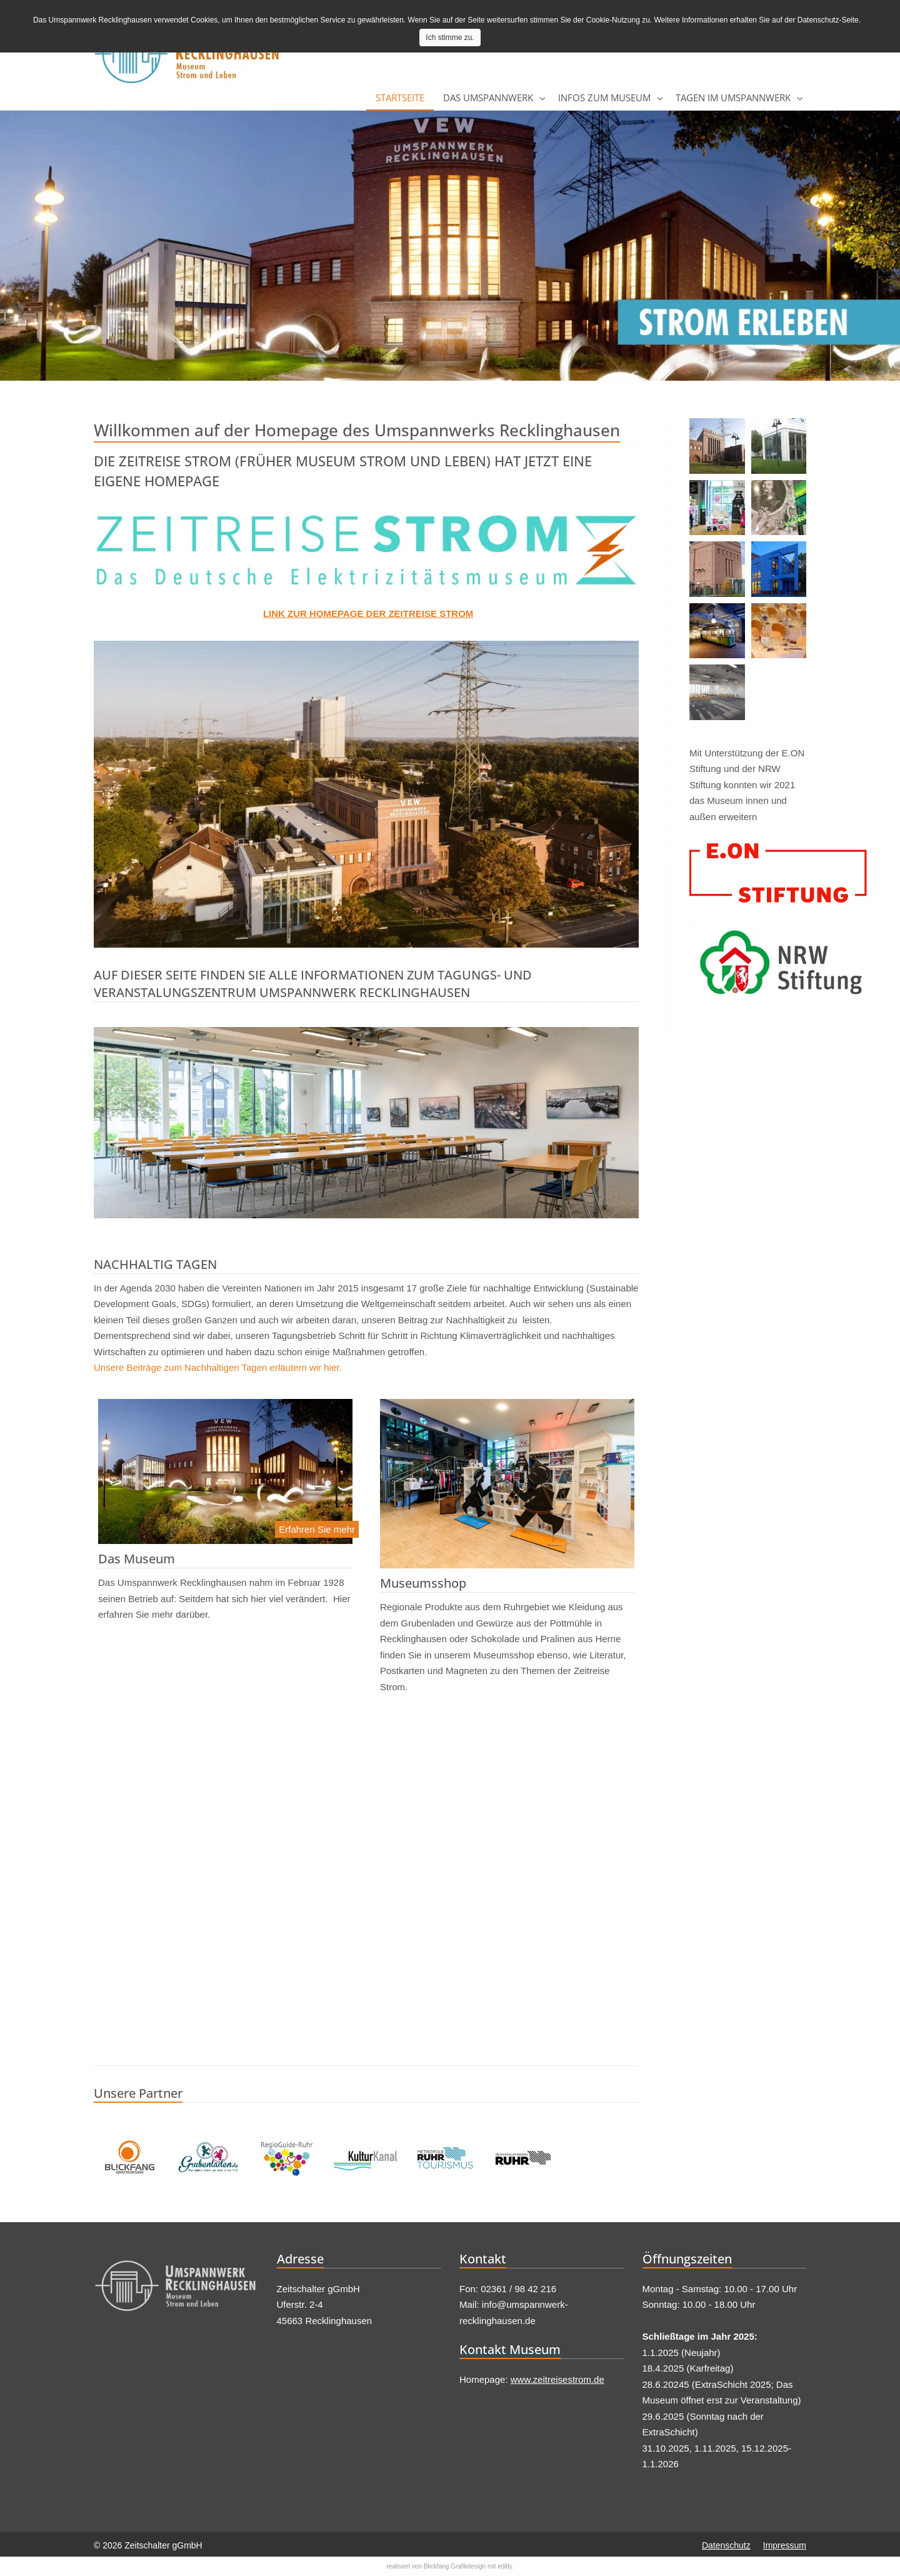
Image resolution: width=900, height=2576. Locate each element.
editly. (505, 2566)
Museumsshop (423, 1583)
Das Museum (136, 1558)
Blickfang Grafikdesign (455, 2566)
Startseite (400, 97)
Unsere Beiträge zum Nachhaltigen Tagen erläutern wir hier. (218, 1367)
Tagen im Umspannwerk (733, 97)
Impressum (784, 2545)
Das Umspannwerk (488, 97)
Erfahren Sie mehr (317, 1529)
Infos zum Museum (604, 97)
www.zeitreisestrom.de (557, 2379)
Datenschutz (726, 2545)
